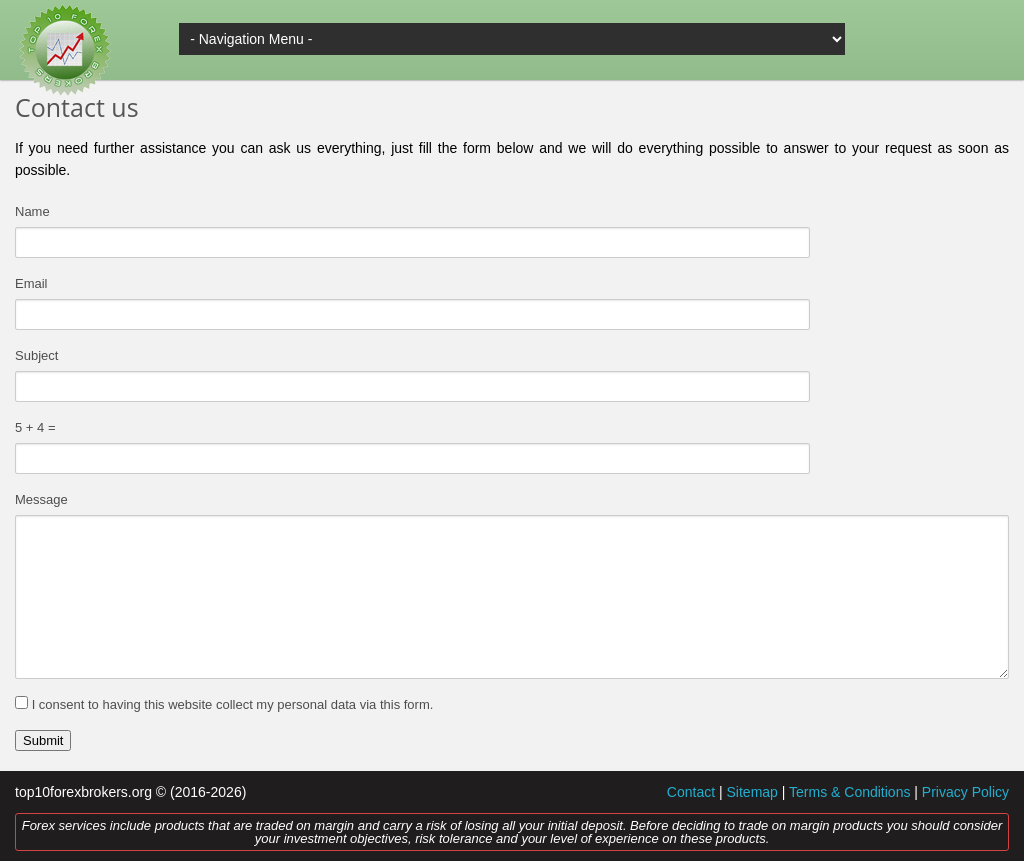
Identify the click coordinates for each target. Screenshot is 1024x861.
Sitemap (752, 792)
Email (31, 283)
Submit (43, 740)
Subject (36, 355)
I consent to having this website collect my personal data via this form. (233, 704)
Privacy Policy (965, 792)
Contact (691, 792)
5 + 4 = (35, 427)
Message (41, 499)
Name (32, 211)
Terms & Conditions (849, 792)
